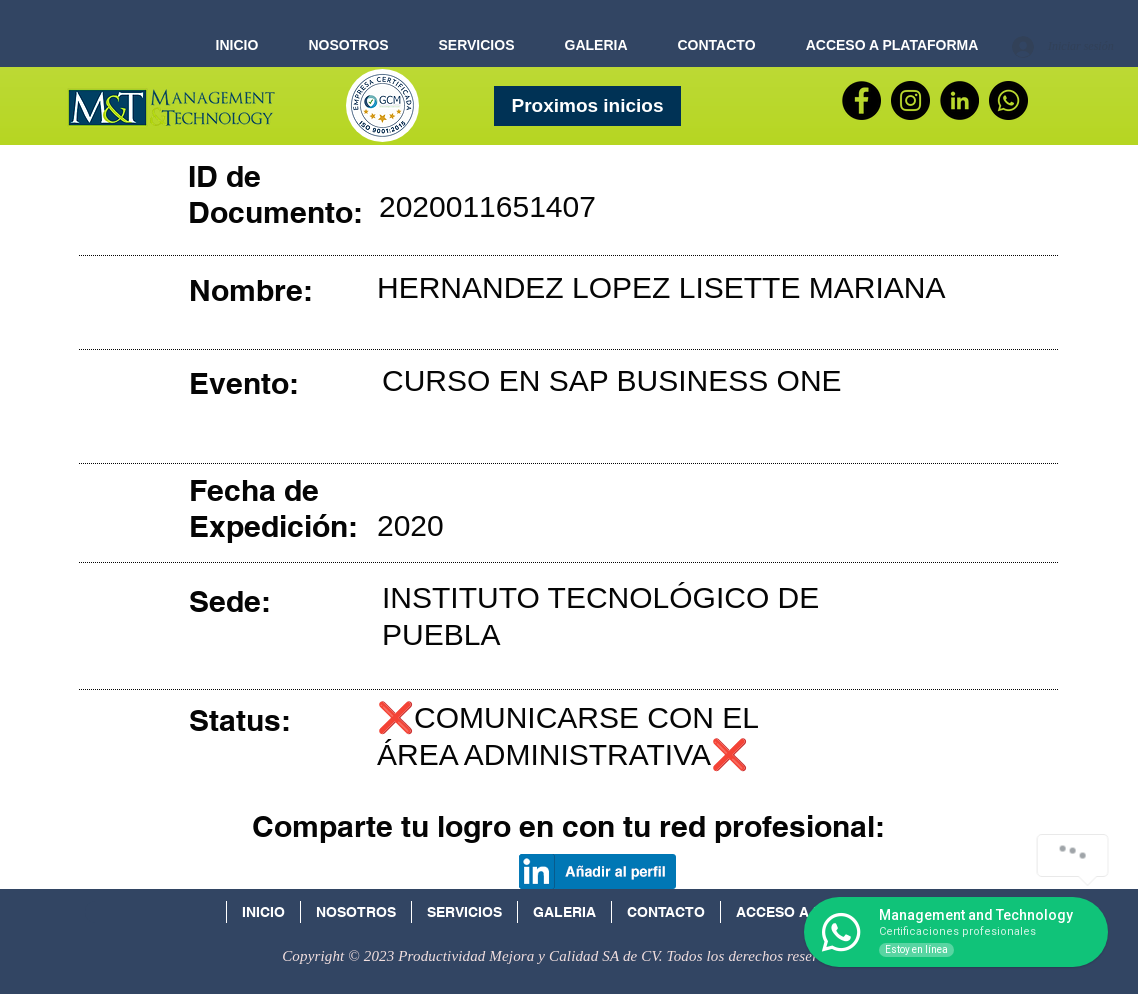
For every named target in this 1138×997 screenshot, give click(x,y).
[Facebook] (861, 100)
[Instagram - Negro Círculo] (910, 100)
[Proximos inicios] (587, 106)
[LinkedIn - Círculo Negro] (959, 100)
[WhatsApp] (1008, 100)
